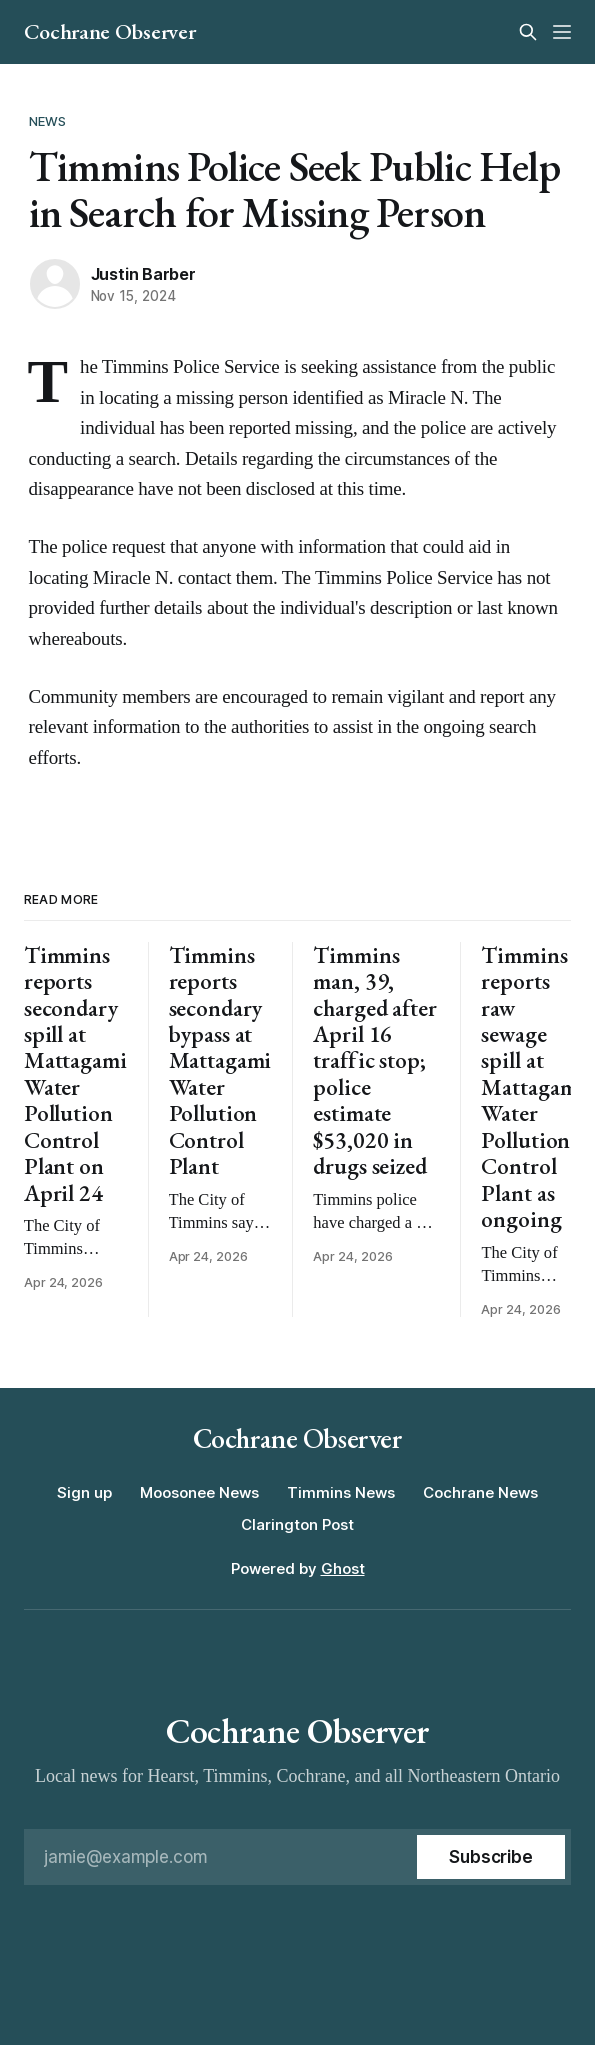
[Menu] (562, 32)
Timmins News (341, 1492)
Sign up (84, 1492)
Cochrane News (480, 1492)
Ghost (343, 1568)
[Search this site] (528, 32)
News (48, 121)
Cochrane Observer (109, 32)
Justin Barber (143, 274)
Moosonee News (199, 1492)
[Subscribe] (491, 1857)
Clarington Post (297, 1524)
